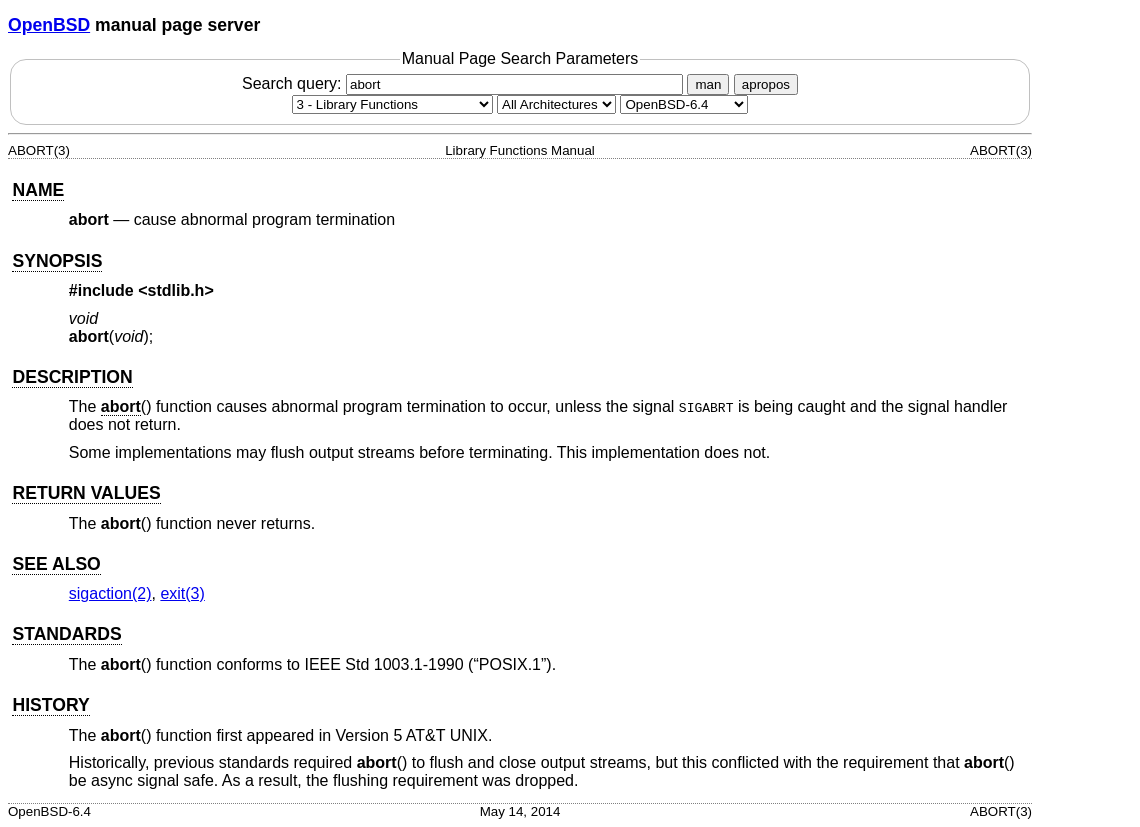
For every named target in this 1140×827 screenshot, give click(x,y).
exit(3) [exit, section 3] (182, 593)
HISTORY (50, 705)
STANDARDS (66, 634)
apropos (766, 84)
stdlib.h (176, 290)
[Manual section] (392, 104)
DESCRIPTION (72, 377)
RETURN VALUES (86, 493)
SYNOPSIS (57, 261)
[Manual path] (684, 104)
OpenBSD (49, 25)
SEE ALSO (56, 564)
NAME (38, 190)
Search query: (465, 83)
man (708, 84)
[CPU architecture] (556, 104)
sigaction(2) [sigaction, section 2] (110, 593)
